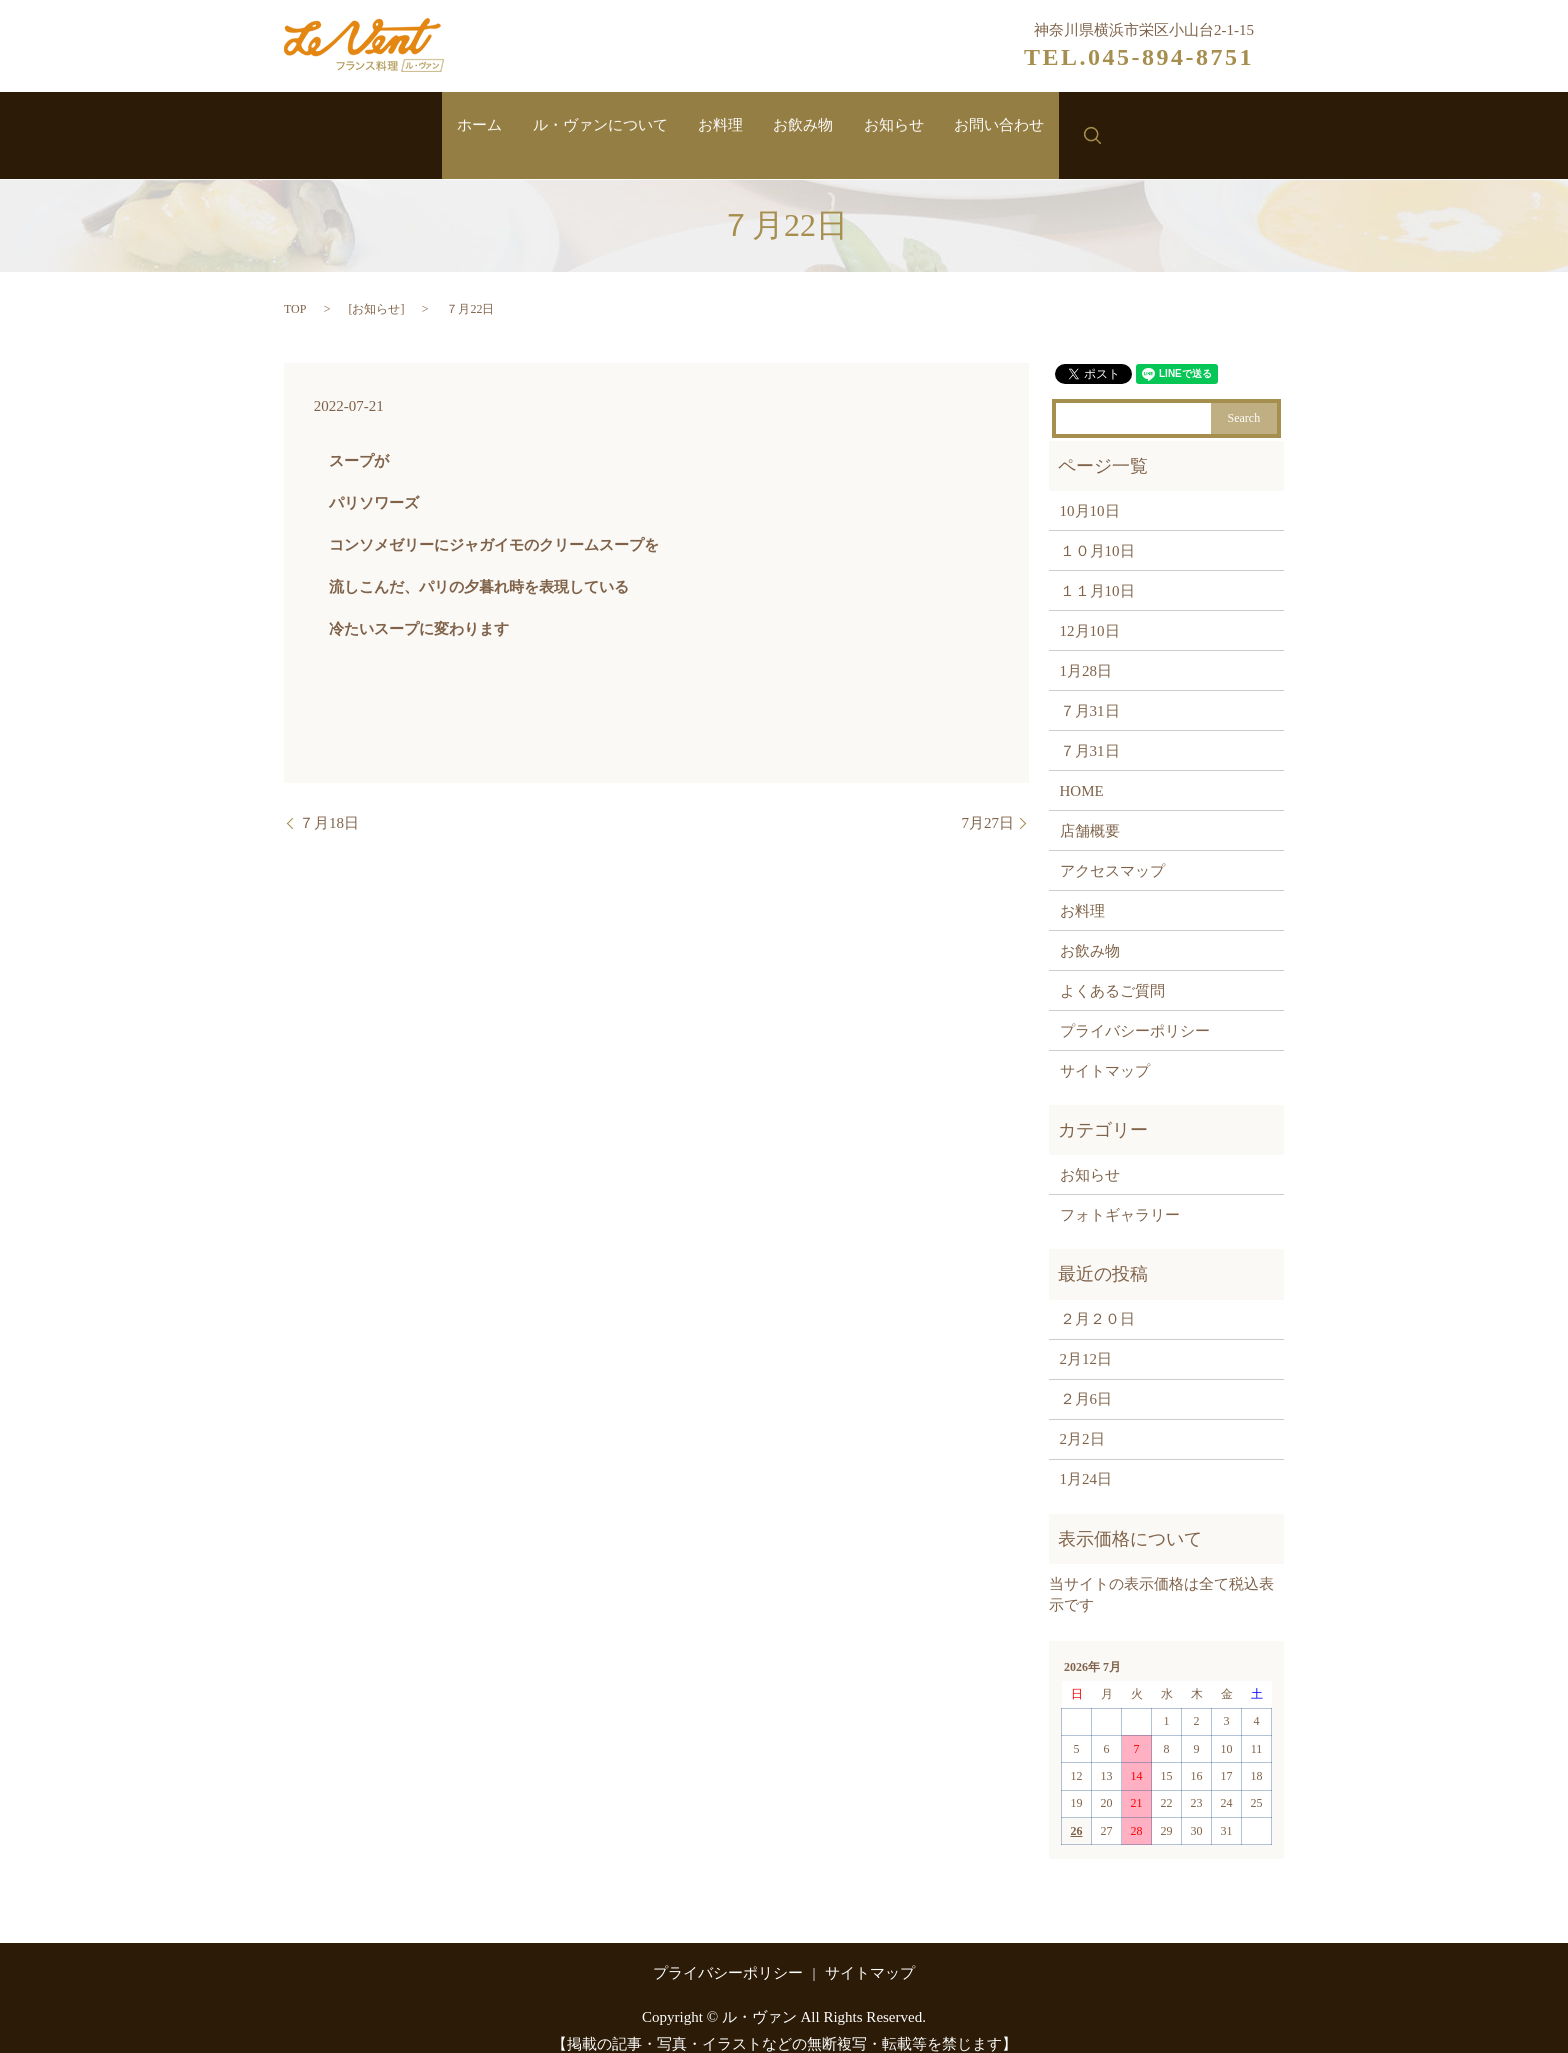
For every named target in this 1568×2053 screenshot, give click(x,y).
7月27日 (988, 803)
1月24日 (1086, 1460)
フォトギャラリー (1120, 1195)
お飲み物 (811, 127)
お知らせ (914, 127)
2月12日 (1086, 1340)
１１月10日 (1097, 571)
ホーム (445, 127)
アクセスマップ (1112, 851)
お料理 (715, 127)
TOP (295, 289)
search (1134, 126)
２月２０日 (1097, 1300)
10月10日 (1090, 491)
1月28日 (1086, 651)
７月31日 (1090, 691)
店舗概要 (1090, 811)
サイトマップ (1105, 1051)
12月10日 (1090, 611)
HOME (1082, 771)
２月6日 (1086, 1380)
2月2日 (1082, 1420)
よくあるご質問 (1112, 971)
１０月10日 (1097, 531)
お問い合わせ (1033, 127)
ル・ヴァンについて (580, 127)
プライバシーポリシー (1135, 1011)
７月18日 (329, 803)
